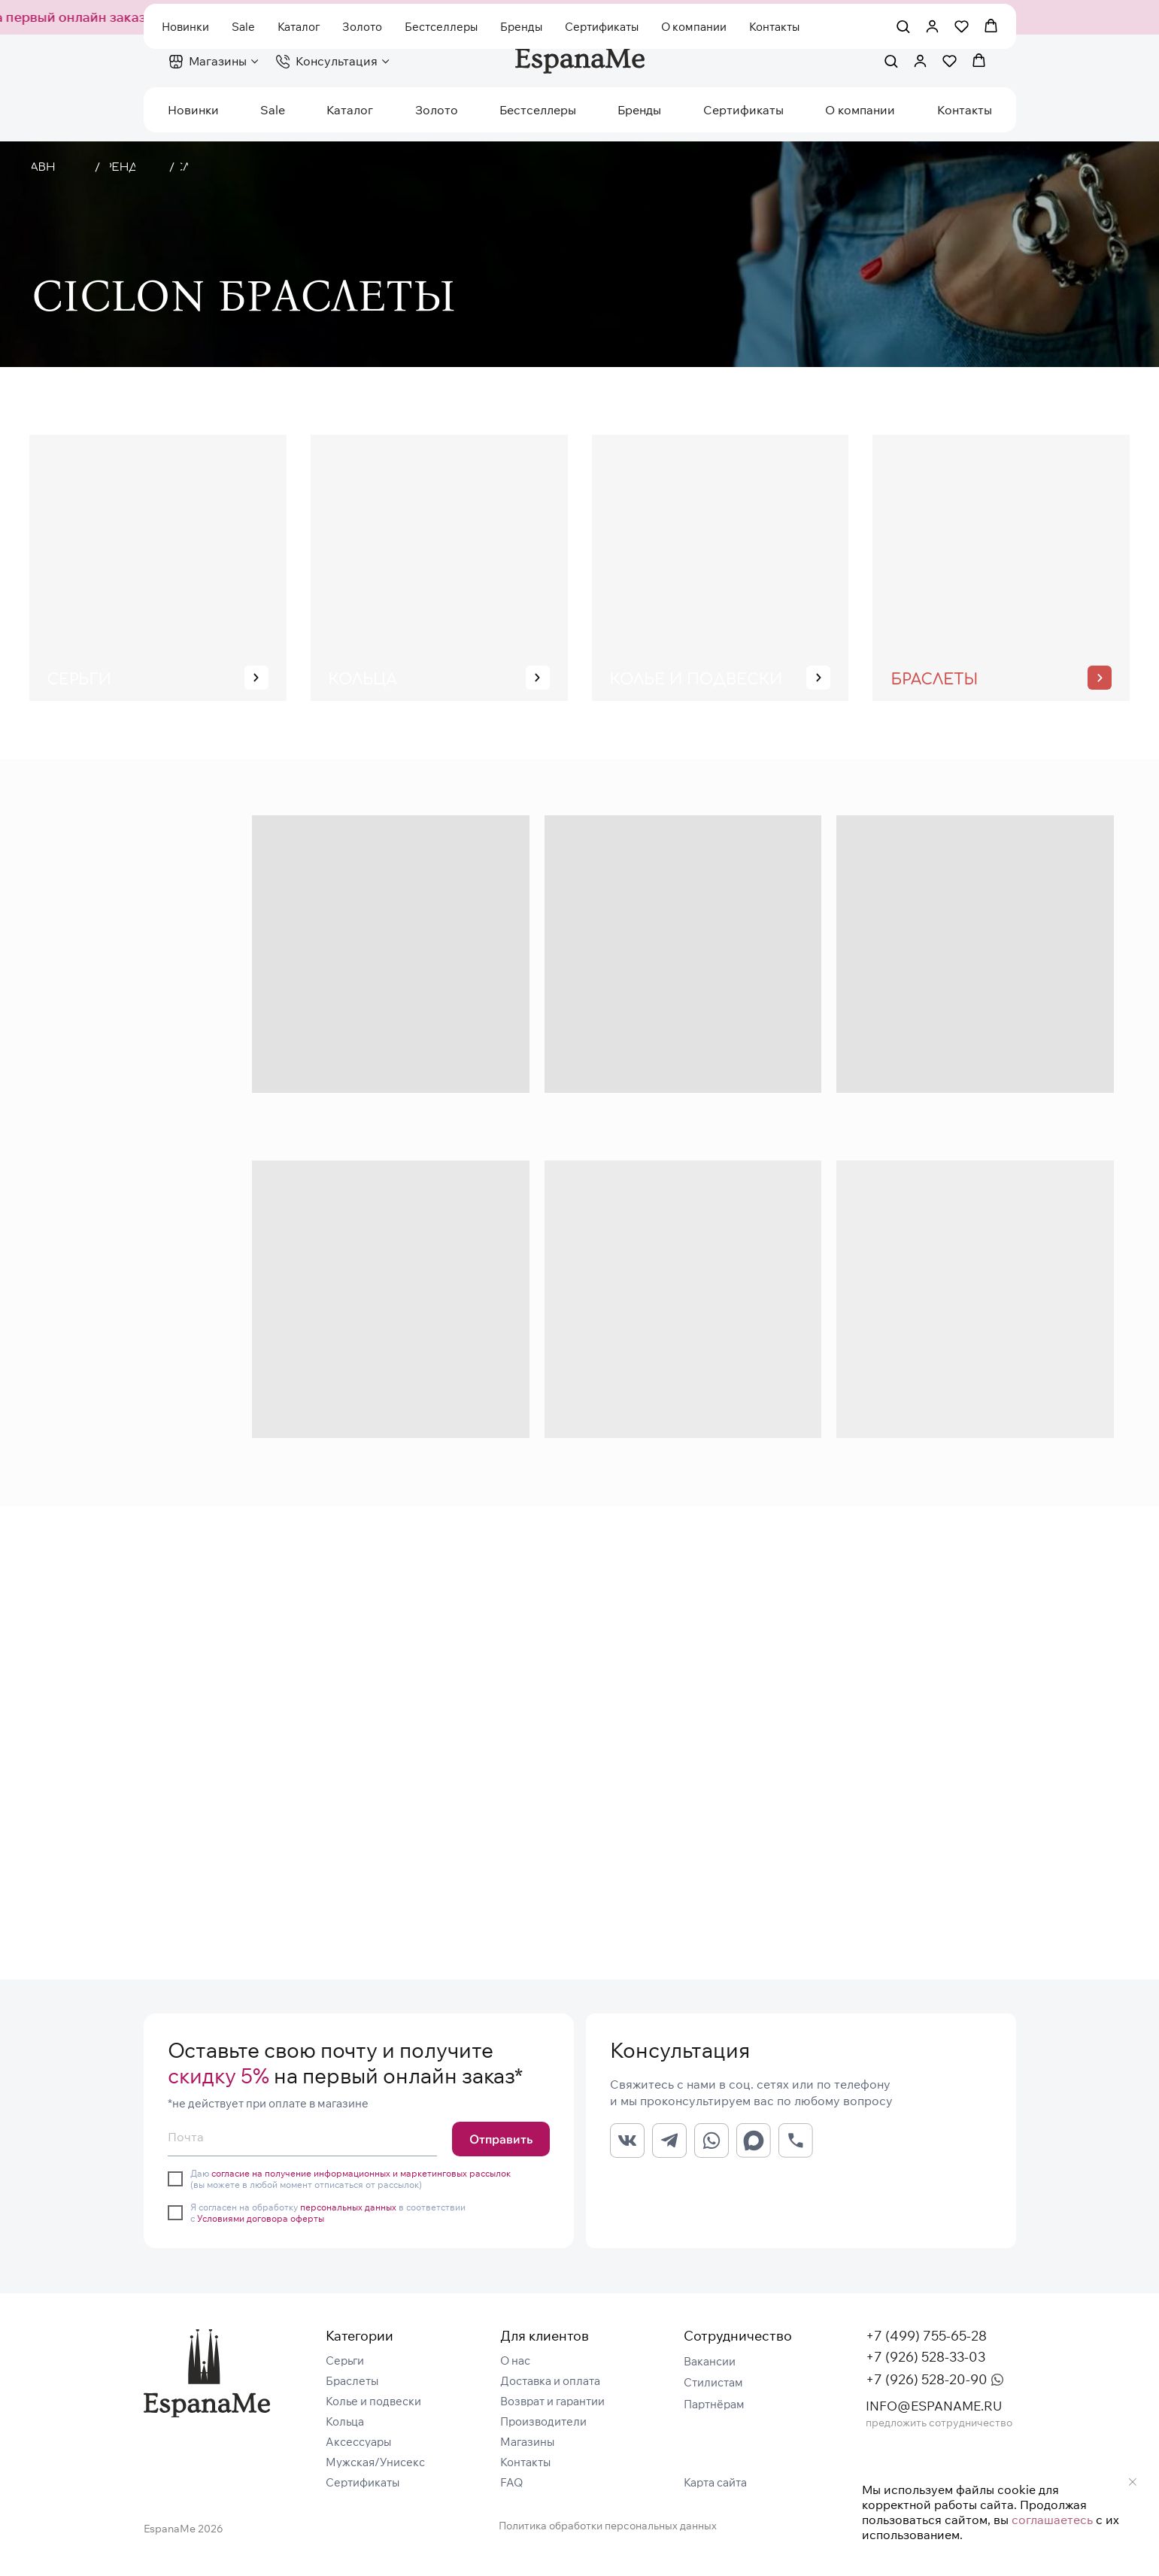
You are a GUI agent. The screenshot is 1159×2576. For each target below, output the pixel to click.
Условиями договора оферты (260, 2218)
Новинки (193, 109)
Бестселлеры (537, 109)
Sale (272, 109)
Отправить (500, 2139)
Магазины (218, 60)
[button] (891, 60)
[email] (302, 2137)
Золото (436, 109)
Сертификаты (743, 109)
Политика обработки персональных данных (608, 2525)
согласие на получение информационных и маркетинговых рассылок (361, 2173)
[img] (207, 2373)
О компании (860, 109)
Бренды (639, 109)
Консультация (337, 60)
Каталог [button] (349, 109)
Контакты (964, 109)
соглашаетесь (1052, 2519)
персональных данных (348, 2207)
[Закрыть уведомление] (1132, 2482)
